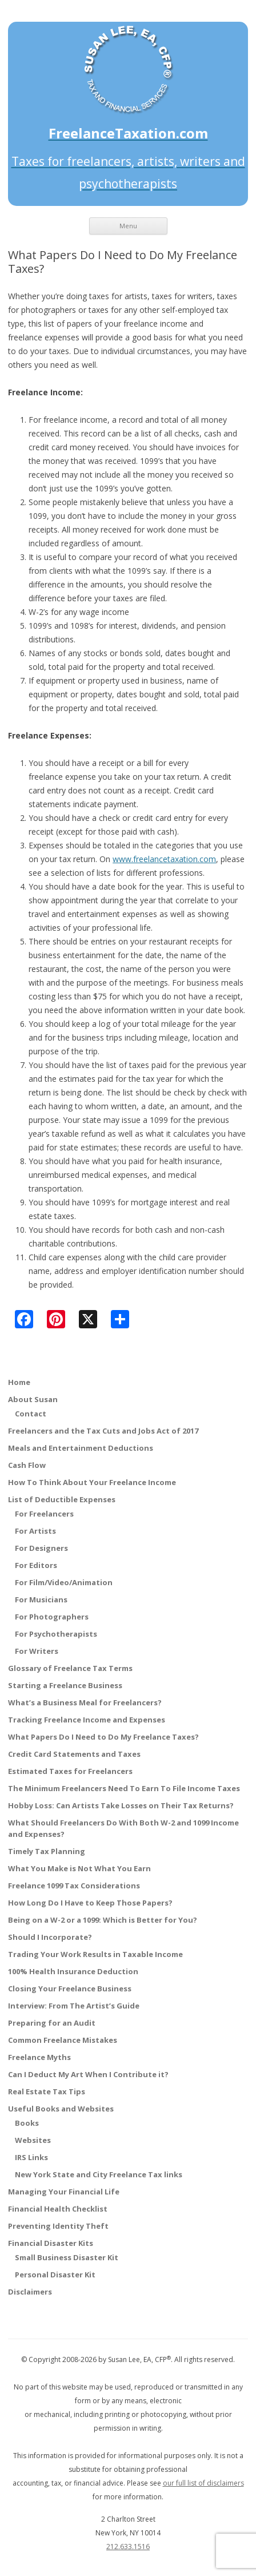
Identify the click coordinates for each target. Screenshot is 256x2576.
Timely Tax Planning (46, 1851)
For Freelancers (44, 1514)
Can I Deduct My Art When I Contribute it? (88, 2074)
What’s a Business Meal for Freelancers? (85, 1702)
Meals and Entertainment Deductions (80, 1448)
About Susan (33, 1399)
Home (19, 1382)
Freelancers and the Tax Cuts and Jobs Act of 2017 (103, 1431)
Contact (30, 1413)
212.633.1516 (128, 2546)
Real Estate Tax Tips (46, 2091)
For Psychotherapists (56, 1634)
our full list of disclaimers (203, 2483)
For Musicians (41, 1599)
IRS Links (31, 2157)
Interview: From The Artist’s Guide (73, 2006)
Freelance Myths (39, 2057)
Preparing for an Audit (51, 2023)
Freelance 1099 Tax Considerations (74, 1885)
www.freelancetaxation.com (164, 859)
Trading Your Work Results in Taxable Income (95, 1954)
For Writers (36, 1651)
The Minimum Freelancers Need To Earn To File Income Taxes (124, 1788)
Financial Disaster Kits (50, 2243)
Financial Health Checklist (57, 2209)
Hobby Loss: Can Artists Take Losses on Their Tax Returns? (121, 1805)
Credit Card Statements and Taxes (74, 1754)
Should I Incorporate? (50, 1937)
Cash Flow (27, 1465)
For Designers (41, 1548)
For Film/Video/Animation (64, 1582)
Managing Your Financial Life (63, 2191)
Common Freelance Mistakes (62, 2040)
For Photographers (52, 1617)
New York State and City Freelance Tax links (98, 2174)
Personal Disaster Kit (55, 2274)
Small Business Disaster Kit (66, 2257)
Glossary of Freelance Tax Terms (70, 1668)
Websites (33, 2140)
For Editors (36, 1565)
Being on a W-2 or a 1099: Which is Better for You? (102, 1920)
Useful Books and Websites (61, 2108)
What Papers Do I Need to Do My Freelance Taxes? (103, 1737)
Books (27, 2123)
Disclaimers (30, 2292)
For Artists (35, 1531)
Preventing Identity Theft (58, 2226)
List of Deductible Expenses (61, 1499)
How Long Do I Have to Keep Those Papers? (90, 1903)
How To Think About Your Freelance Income (92, 1482)
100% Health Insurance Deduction (73, 1971)
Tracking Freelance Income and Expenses (86, 1719)
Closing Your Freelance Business (69, 1988)
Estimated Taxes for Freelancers (70, 1771)
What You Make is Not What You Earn (79, 1868)
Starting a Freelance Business (65, 1685)
